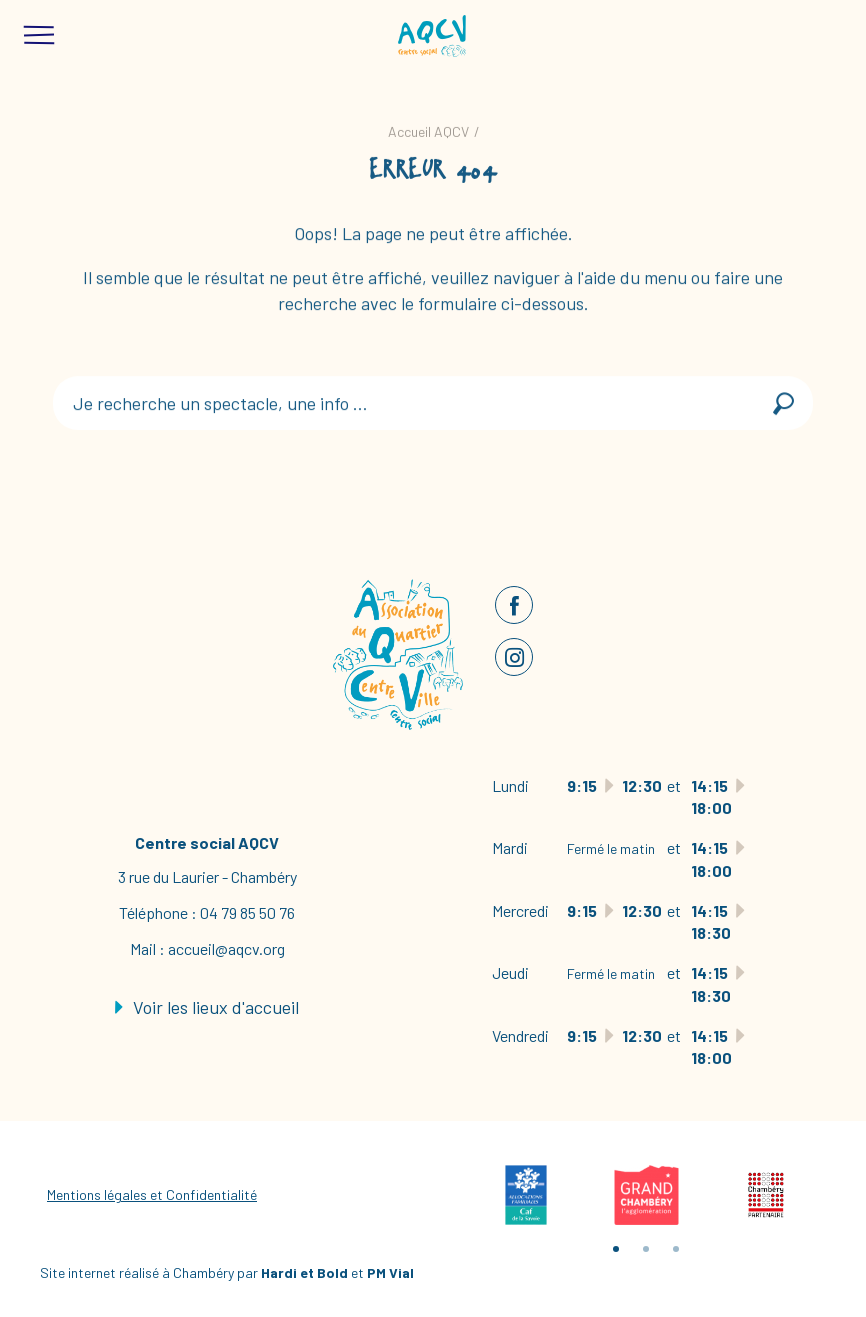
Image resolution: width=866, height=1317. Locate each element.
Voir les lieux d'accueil (207, 1007)
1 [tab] (616, 1249)
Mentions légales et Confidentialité (152, 1194)
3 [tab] (676, 1249)
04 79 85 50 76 (247, 912)
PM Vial (390, 1272)
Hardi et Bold (304, 1272)
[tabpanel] (526, 1195)
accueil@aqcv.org (226, 948)
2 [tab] (646, 1249)
